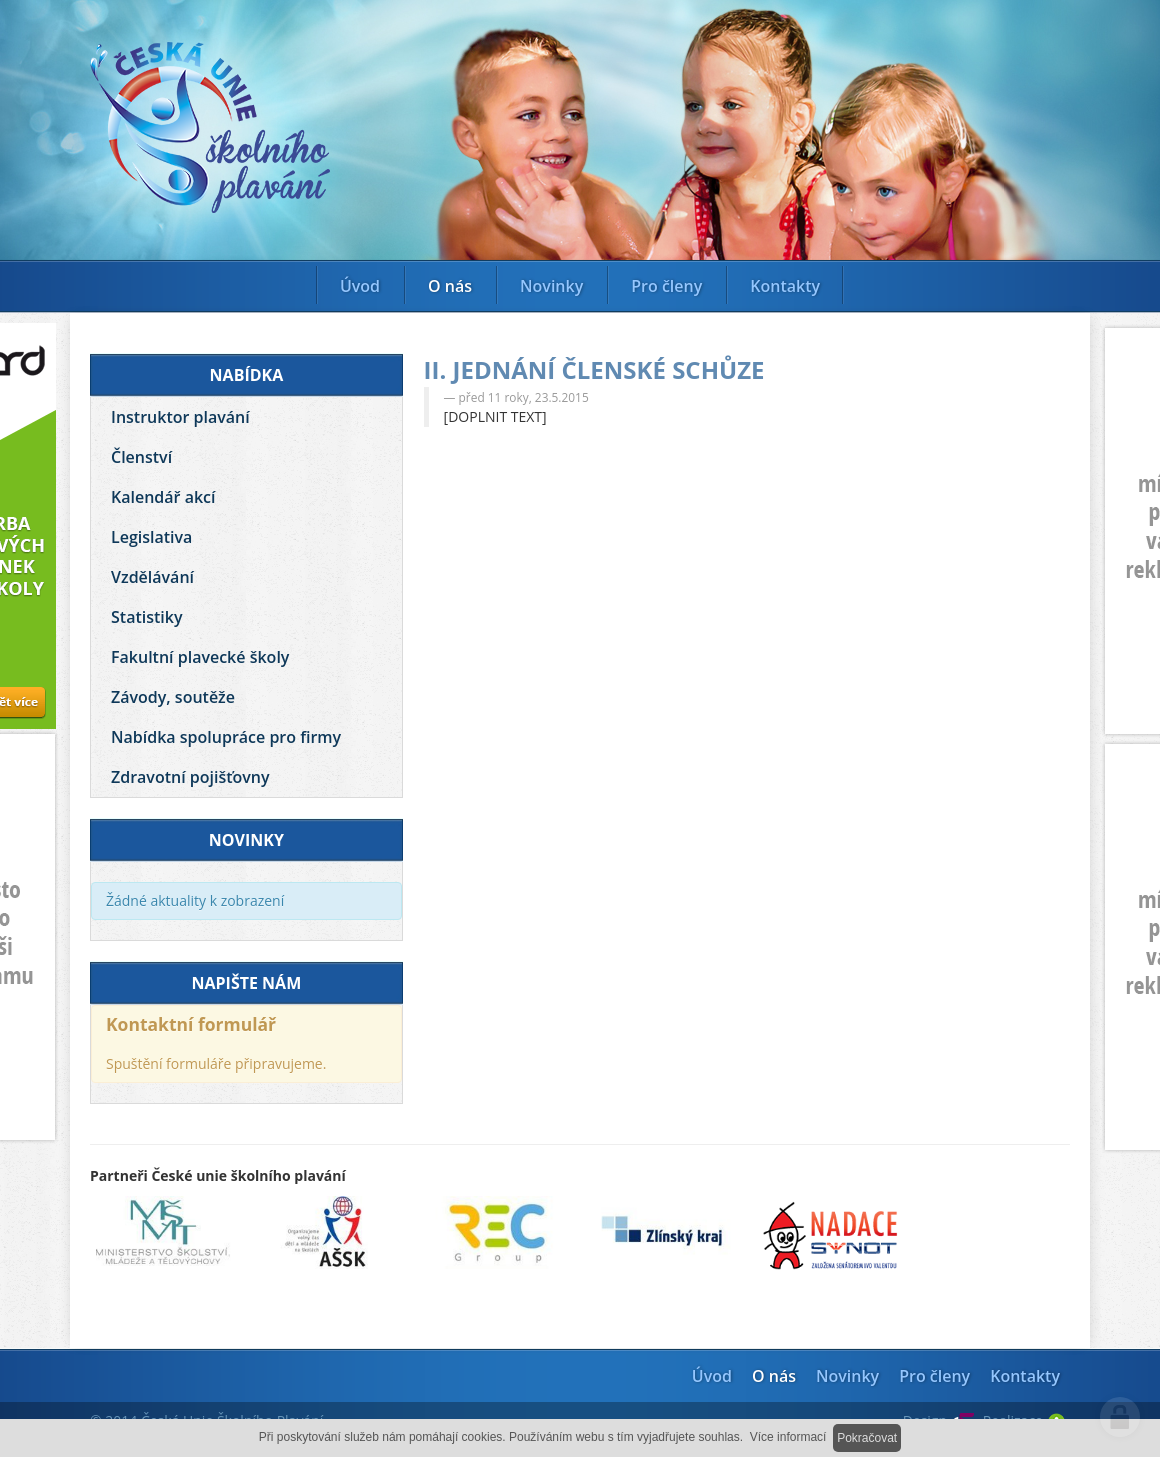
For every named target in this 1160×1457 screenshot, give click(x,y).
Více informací (788, 1437)
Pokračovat (867, 1438)
